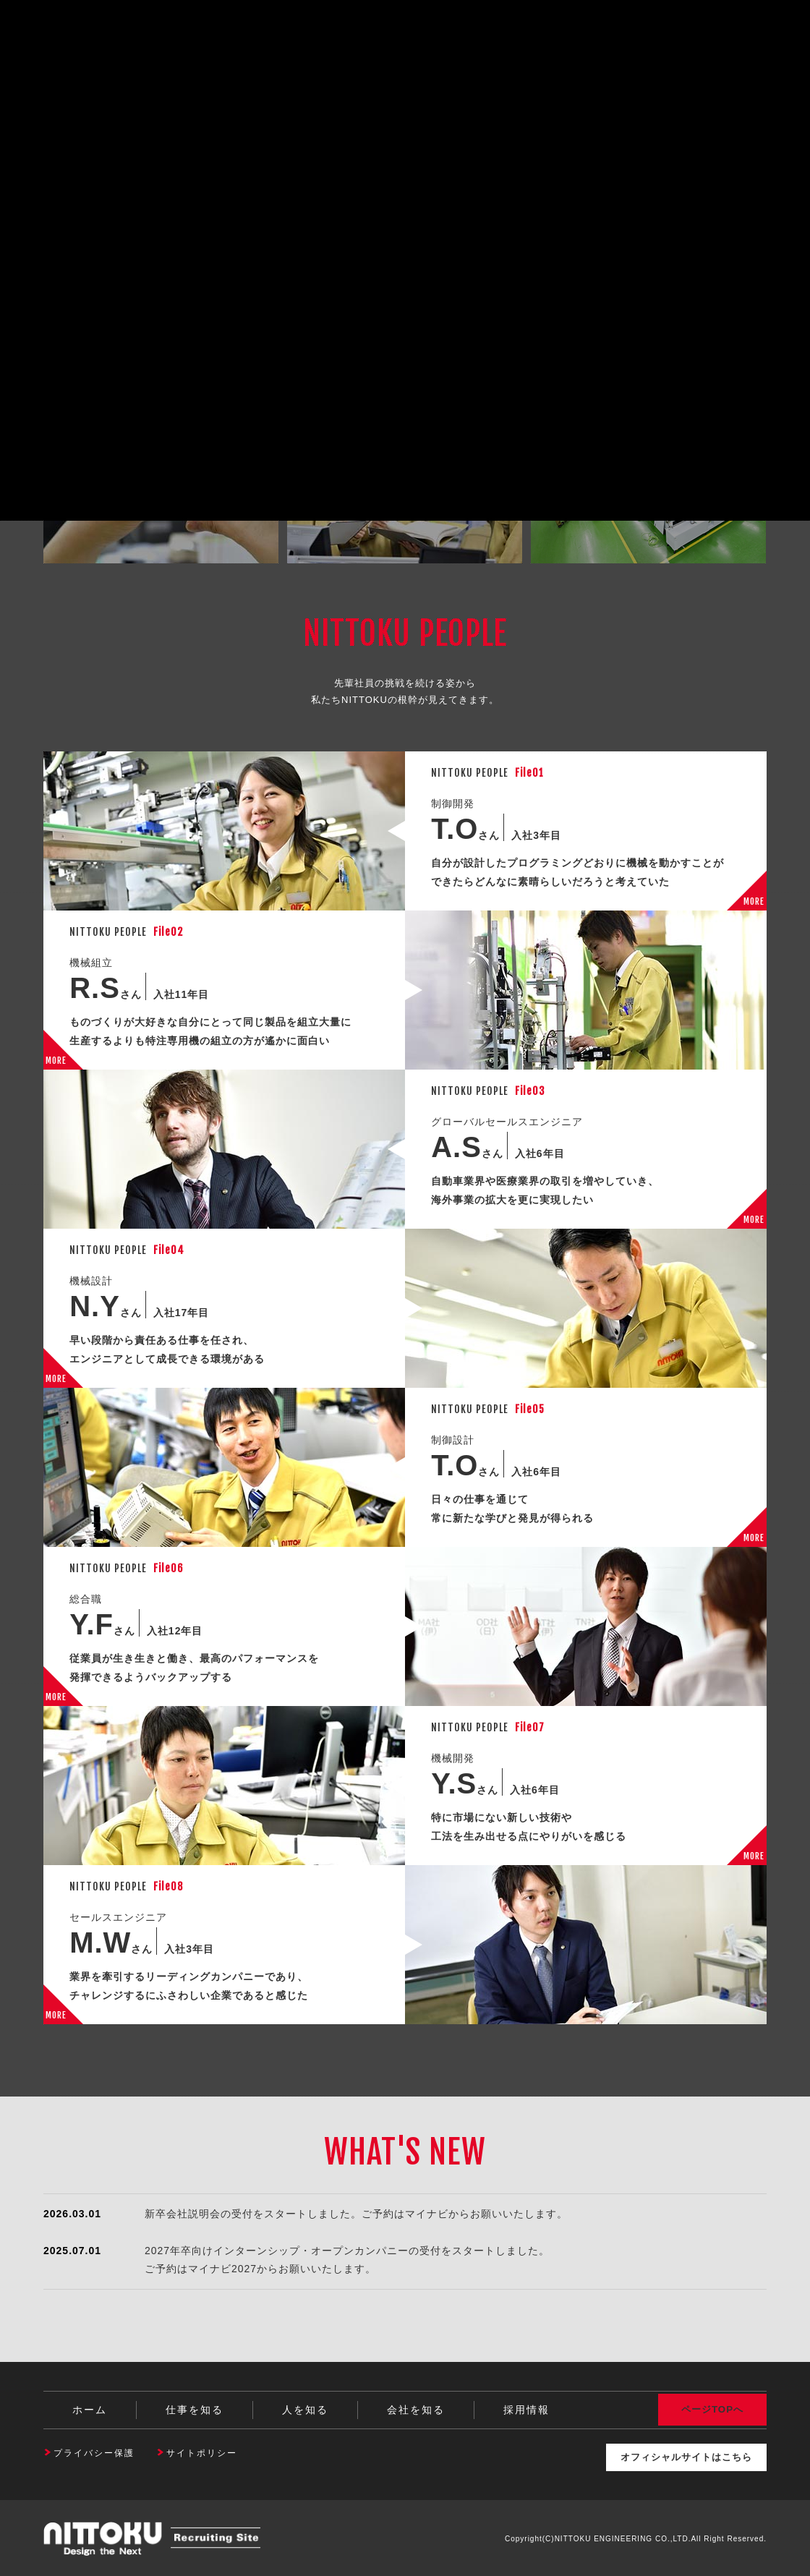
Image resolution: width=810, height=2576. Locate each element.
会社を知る (416, 2409)
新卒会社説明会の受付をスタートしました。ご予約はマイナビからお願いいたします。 (356, 2213)
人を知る (305, 2409)
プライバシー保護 (94, 2453)
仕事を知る (194, 2409)
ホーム (89, 2409)
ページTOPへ (712, 2409)
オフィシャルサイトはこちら (678, 2456)
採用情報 (526, 2409)
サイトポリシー (201, 2453)
